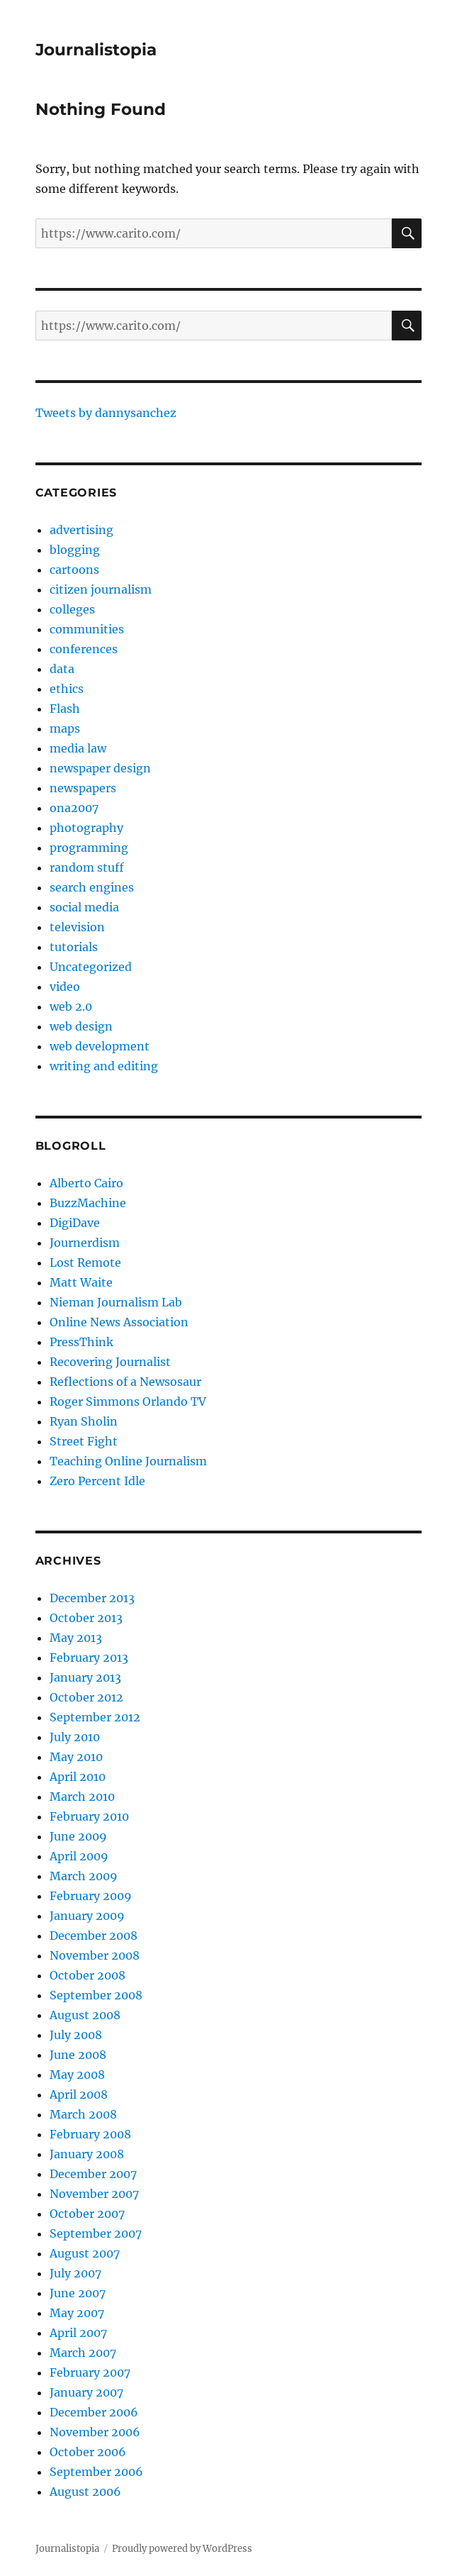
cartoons (74, 569)
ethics (67, 689)
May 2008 (77, 2074)
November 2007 (94, 2194)
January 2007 (86, 2392)
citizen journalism (101, 589)
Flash (65, 708)
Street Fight (84, 1441)
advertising (81, 530)
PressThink (81, 1342)
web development (99, 1046)
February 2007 (90, 2372)
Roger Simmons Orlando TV (128, 1401)
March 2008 (83, 2114)
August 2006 (85, 2492)
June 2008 (78, 2055)
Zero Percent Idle (97, 1481)
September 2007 (96, 2233)
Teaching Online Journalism (128, 1461)
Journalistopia (96, 50)
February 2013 (89, 1657)
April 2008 (79, 2094)
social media (84, 907)
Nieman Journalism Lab (116, 1302)
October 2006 (88, 2452)
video (65, 986)
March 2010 (82, 1796)
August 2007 (85, 2253)
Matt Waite (81, 1282)
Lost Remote (85, 1262)
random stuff (87, 867)
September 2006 (96, 2472)
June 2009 (78, 1836)
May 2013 (76, 1638)
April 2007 (78, 2333)
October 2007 (87, 2213)
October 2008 (87, 1975)
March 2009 (84, 1876)
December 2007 (93, 2174)
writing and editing (104, 1066)
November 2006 (95, 2432)
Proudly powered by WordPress (182, 2549)
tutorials (74, 947)
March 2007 (83, 2352)
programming (89, 847)
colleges (72, 609)
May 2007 (77, 2313)
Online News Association (119, 1322)
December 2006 (94, 2412)
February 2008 (90, 2134)
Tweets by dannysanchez (105, 413)
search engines (92, 887)
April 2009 (79, 1856)
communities (87, 629)
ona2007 (74, 808)
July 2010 (75, 1737)
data (62, 669)
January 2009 (87, 1916)
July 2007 (75, 2273)
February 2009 (91, 1896)
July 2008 (76, 2035)
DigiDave (75, 1223)
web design (81, 1026)
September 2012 (95, 1717)
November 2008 (95, 1955)
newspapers (83, 788)
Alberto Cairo (86, 1183)
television (77, 927)
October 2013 (86, 1618)
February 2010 (89, 1816)
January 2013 (85, 1677)
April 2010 (78, 1777)
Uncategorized (91, 967)
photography (86, 828)
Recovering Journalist (110, 1362)
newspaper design (100, 768)
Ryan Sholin (84, 1421)
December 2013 (92, 1598)
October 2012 (86, 1697)
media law (78, 748)
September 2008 (96, 1995)
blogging (75, 550)
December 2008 (93, 1935)
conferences (84, 649)
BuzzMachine (88, 1203)
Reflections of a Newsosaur (125, 1382)
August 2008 (85, 2015)
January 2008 (87, 2154)
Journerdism (85, 1243)
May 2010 (76, 1757)
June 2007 (78, 2293)
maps (65, 728)
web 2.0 (71, 1006)
